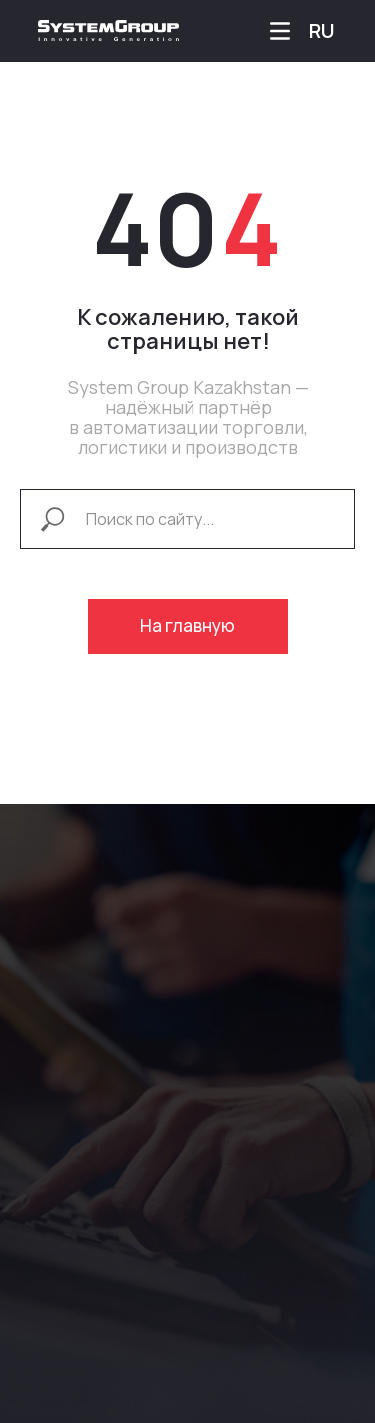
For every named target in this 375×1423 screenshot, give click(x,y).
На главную (187, 625)
